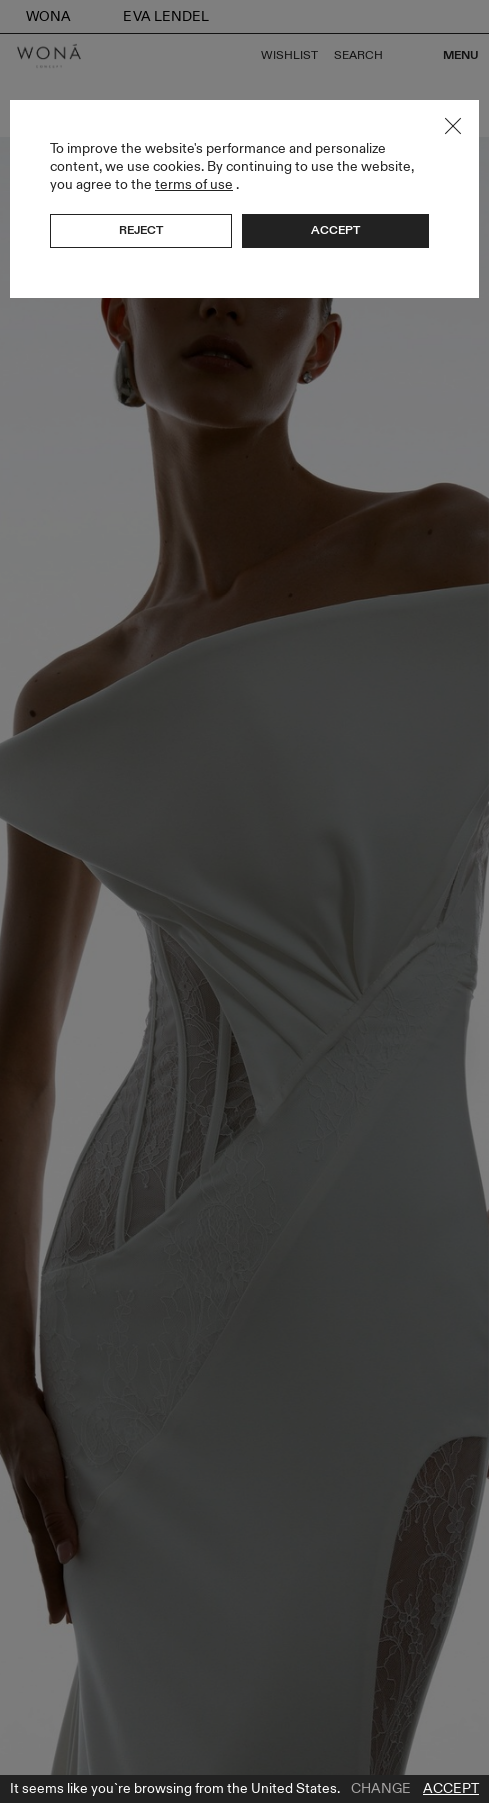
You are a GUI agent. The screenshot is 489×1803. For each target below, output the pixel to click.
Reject (141, 230)
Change (381, 1789)
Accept (451, 1789)
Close (453, 126)
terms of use (194, 184)
